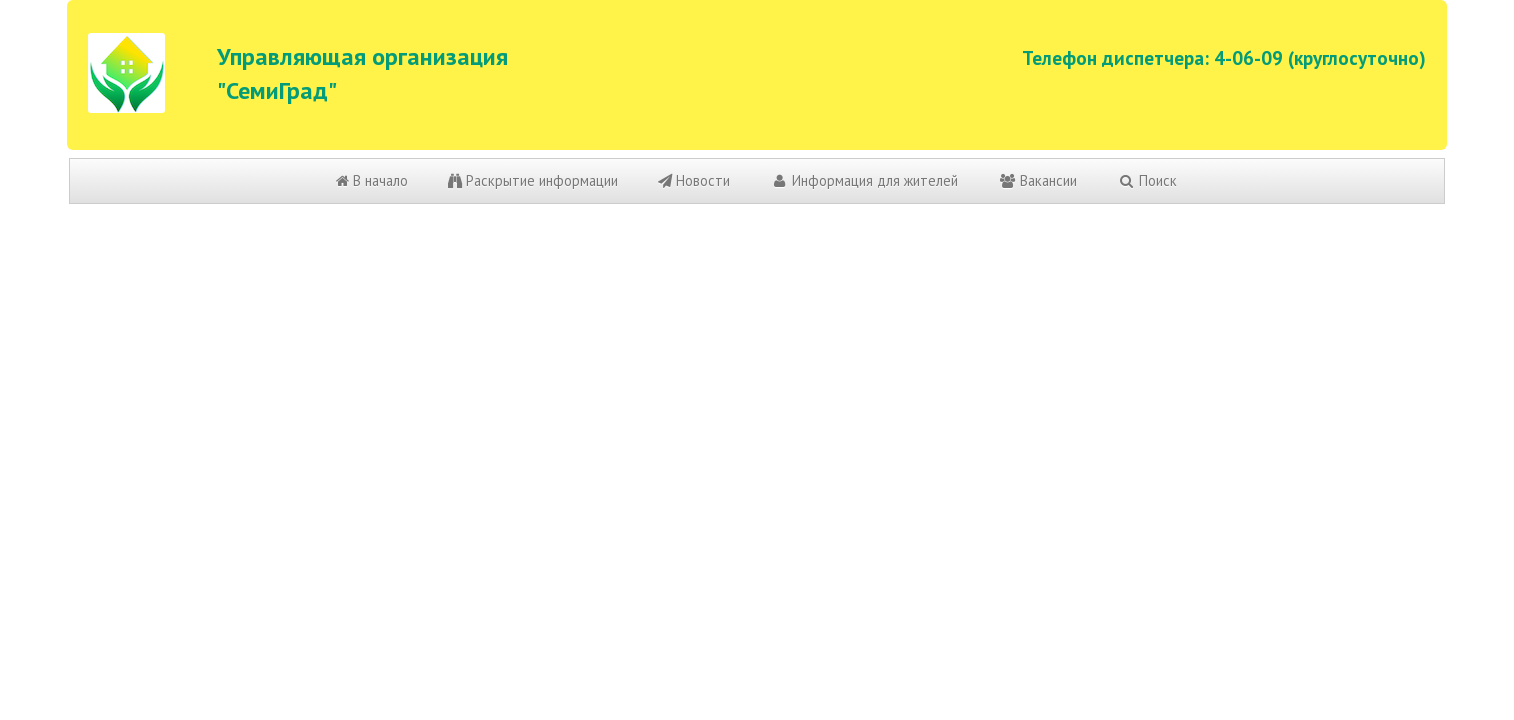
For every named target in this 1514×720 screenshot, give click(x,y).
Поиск (1147, 180)
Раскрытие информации (533, 180)
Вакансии (1037, 180)
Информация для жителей (864, 180)
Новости (694, 180)
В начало (372, 180)
